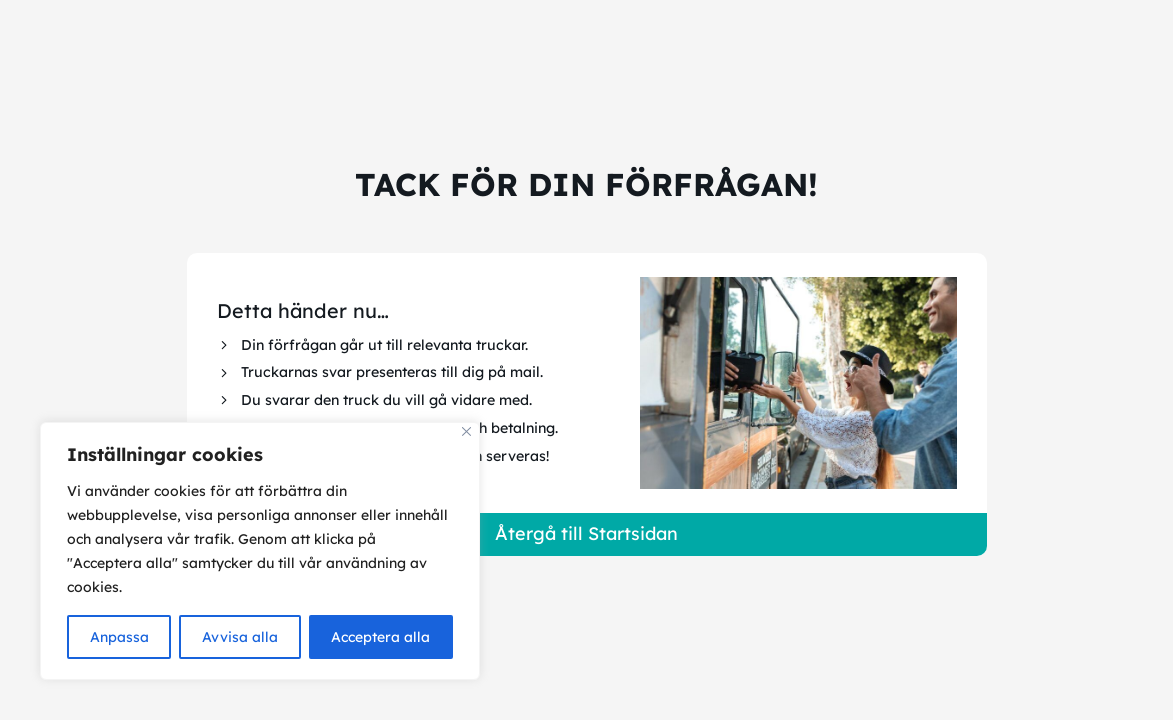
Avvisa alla (240, 637)
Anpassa (119, 637)
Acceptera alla (380, 637)
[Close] (466, 431)
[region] (260, 551)
